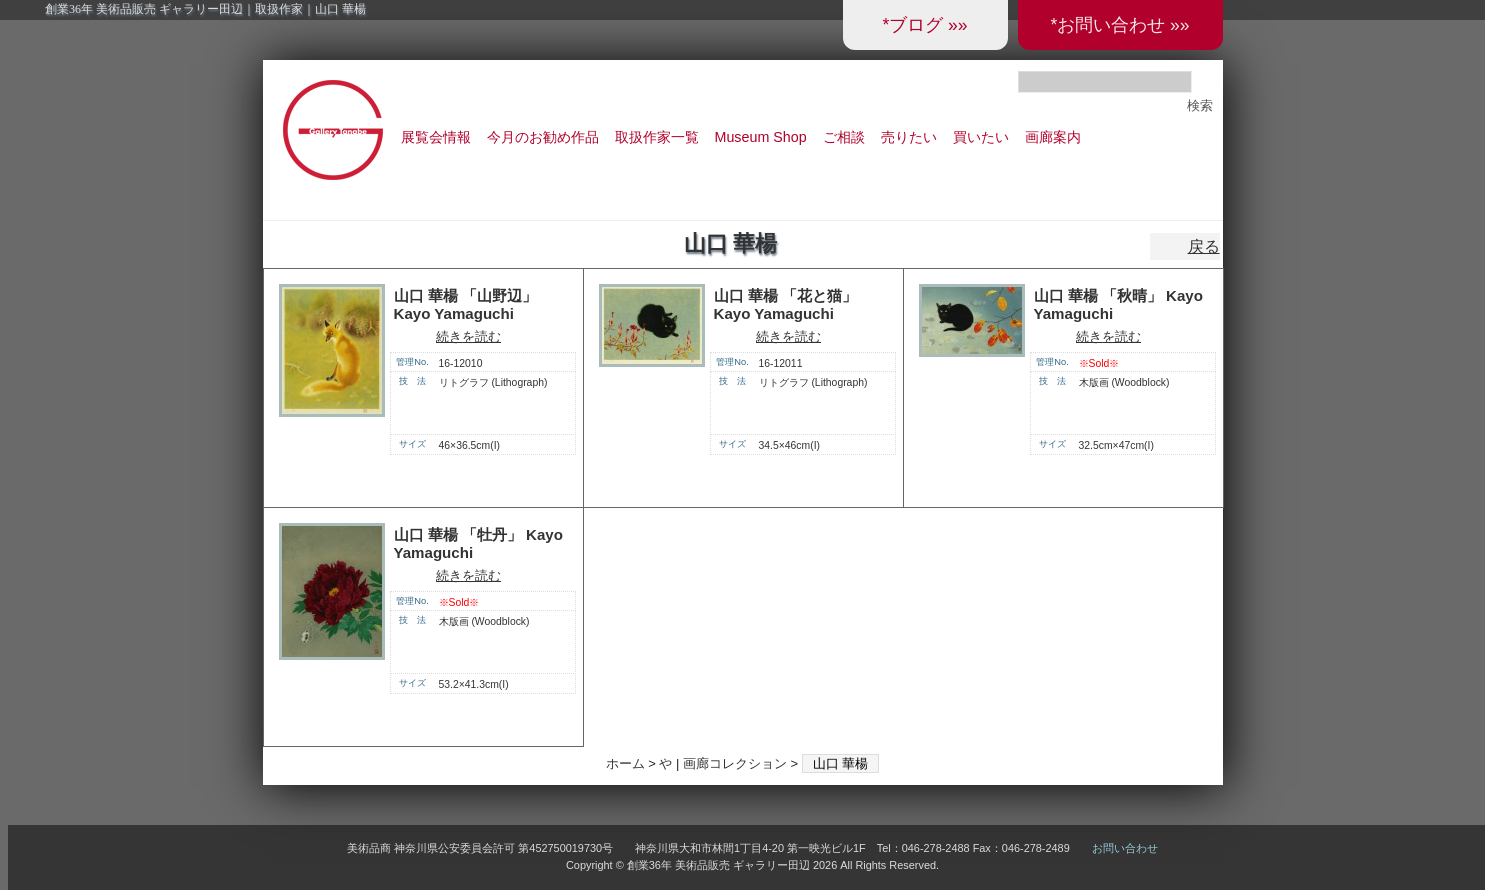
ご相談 (844, 137)
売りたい (909, 137)
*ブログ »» (924, 25)
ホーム (625, 763)
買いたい (981, 137)
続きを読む (468, 336)
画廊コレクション (735, 763)
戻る (1204, 246)
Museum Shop (761, 137)
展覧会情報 (436, 137)
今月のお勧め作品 (543, 137)
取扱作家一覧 (657, 137)
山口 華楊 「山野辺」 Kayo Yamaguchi (465, 305)
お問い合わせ (1125, 848)
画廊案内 (1053, 137)
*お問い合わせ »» (1119, 25)
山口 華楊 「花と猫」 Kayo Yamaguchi (785, 305)
